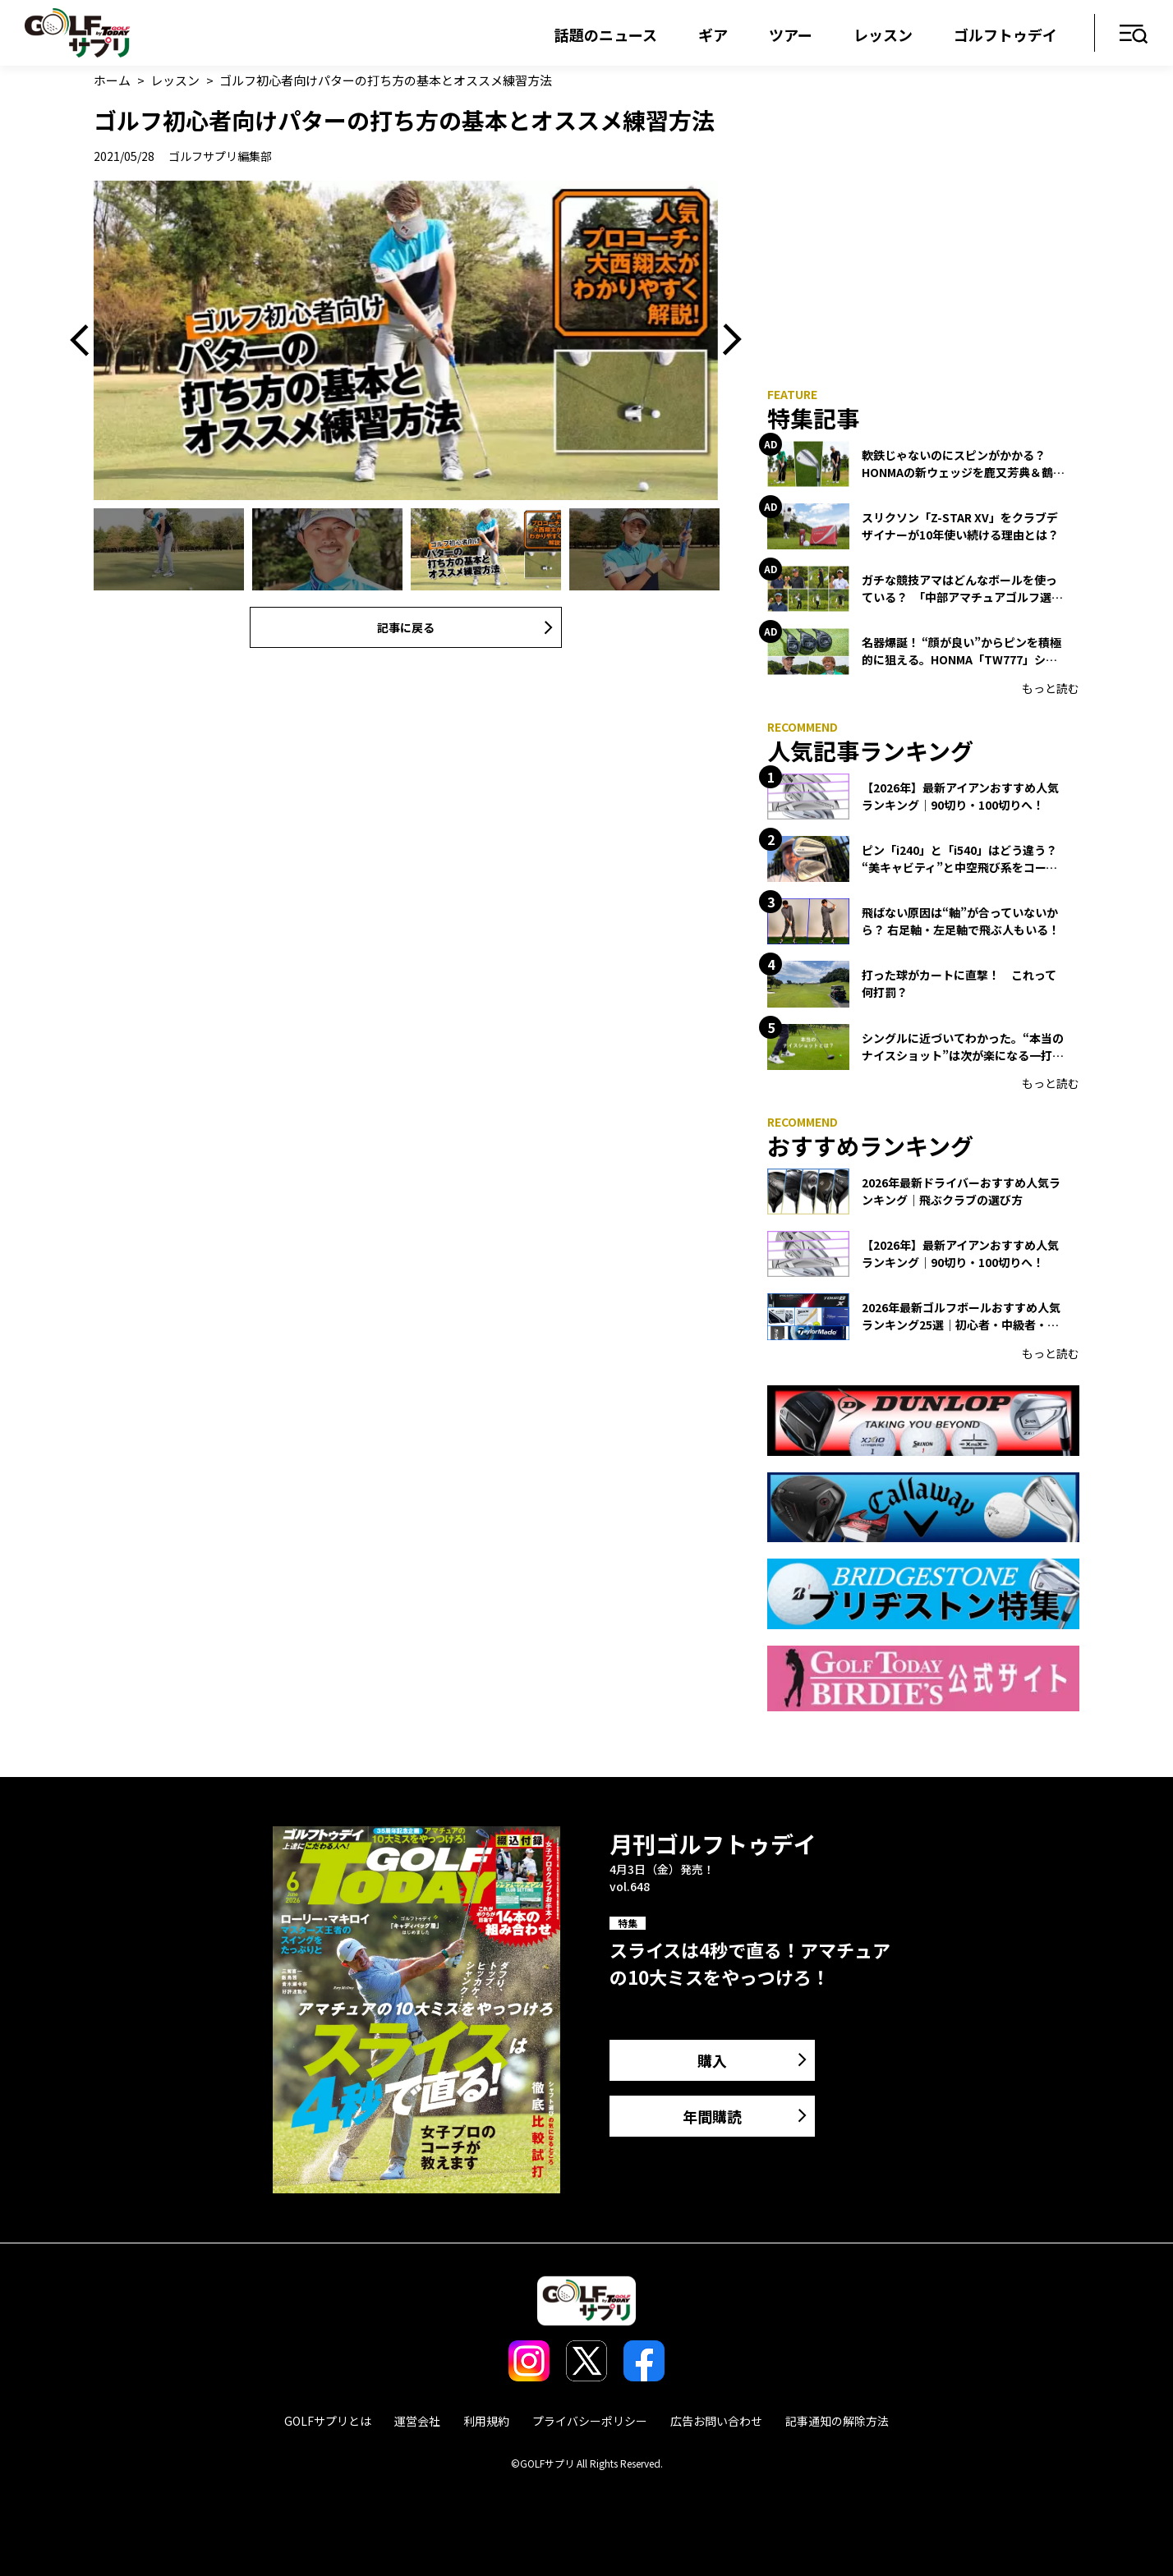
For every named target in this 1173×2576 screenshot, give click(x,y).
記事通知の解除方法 (837, 2421)
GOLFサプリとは (327, 2421)
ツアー (790, 34)
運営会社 (417, 2421)
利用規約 (486, 2421)
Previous (85, 340)
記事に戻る (406, 627)
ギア (713, 34)
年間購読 (712, 2116)
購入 (712, 2060)
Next (726, 340)
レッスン (883, 34)
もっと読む (1050, 688)
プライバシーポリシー (589, 2421)
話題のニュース (605, 34)
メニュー (1134, 35)
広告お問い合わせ (716, 2421)
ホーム (112, 80)
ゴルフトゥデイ (1005, 34)
